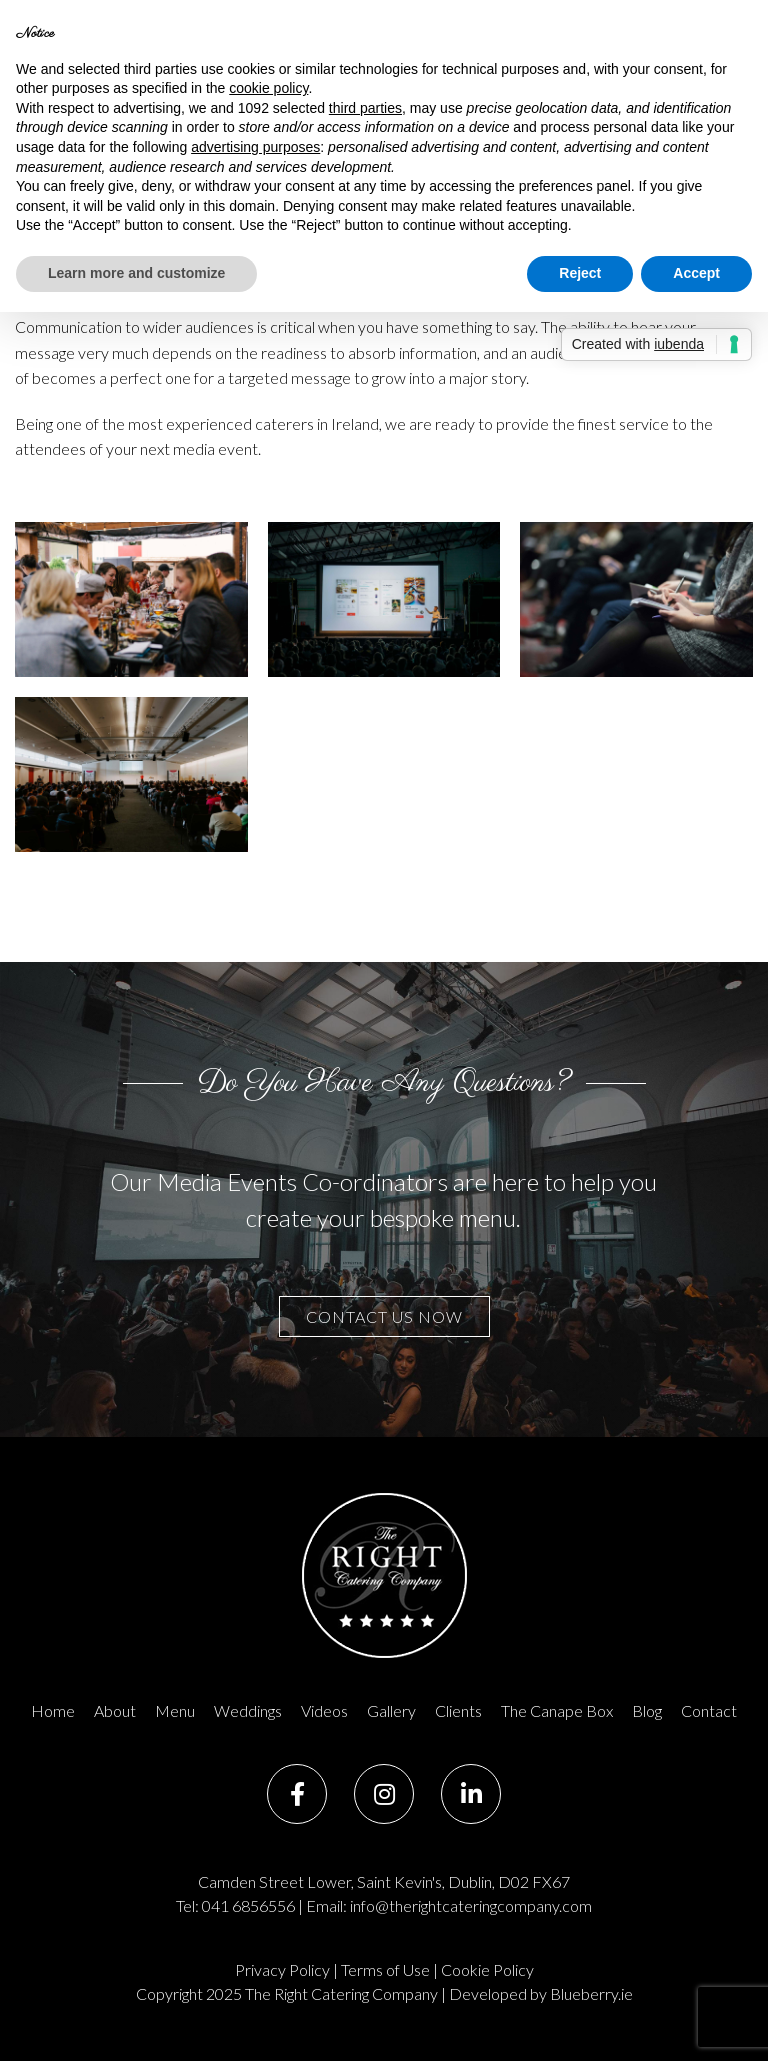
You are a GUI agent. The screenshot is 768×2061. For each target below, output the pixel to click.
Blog (647, 1710)
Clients (458, 1710)
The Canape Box (557, 1710)
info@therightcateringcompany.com (471, 1905)
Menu (175, 1710)
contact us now (384, 1316)
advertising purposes (255, 147)
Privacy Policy (282, 1969)
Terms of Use (385, 1969)
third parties (365, 108)
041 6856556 (248, 1905)
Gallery (391, 1710)
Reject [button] (580, 273)
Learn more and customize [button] (136, 273)
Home (53, 1710)
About (115, 1710)
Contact (709, 1710)
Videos (324, 1710)
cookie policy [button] (268, 88)
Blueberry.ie (591, 1993)
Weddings (248, 1710)
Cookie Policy (487, 1969)
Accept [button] (696, 273)
